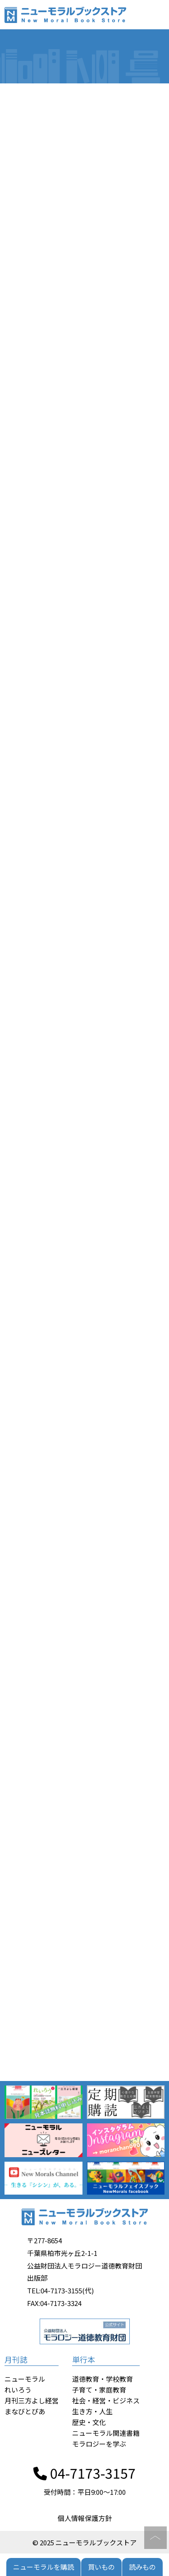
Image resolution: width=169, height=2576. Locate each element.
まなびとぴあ (25, 2411)
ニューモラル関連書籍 (106, 2433)
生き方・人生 (92, 2411)
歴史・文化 (89, 2422)
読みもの (142, 2566)
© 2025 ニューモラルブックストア (84, 2542)
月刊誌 (16, 2359)
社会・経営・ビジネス (106, 2400)
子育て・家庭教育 (99, 2389)
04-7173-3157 (84, 2473)
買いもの (101, 2566)
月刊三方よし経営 (32, 2400)
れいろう (18, 2389)
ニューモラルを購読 (43, 2566)
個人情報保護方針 (85, 2518)
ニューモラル (25, 2378)
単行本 (83, 2359)
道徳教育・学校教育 (102, 2378)
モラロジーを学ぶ (99, 2443)
